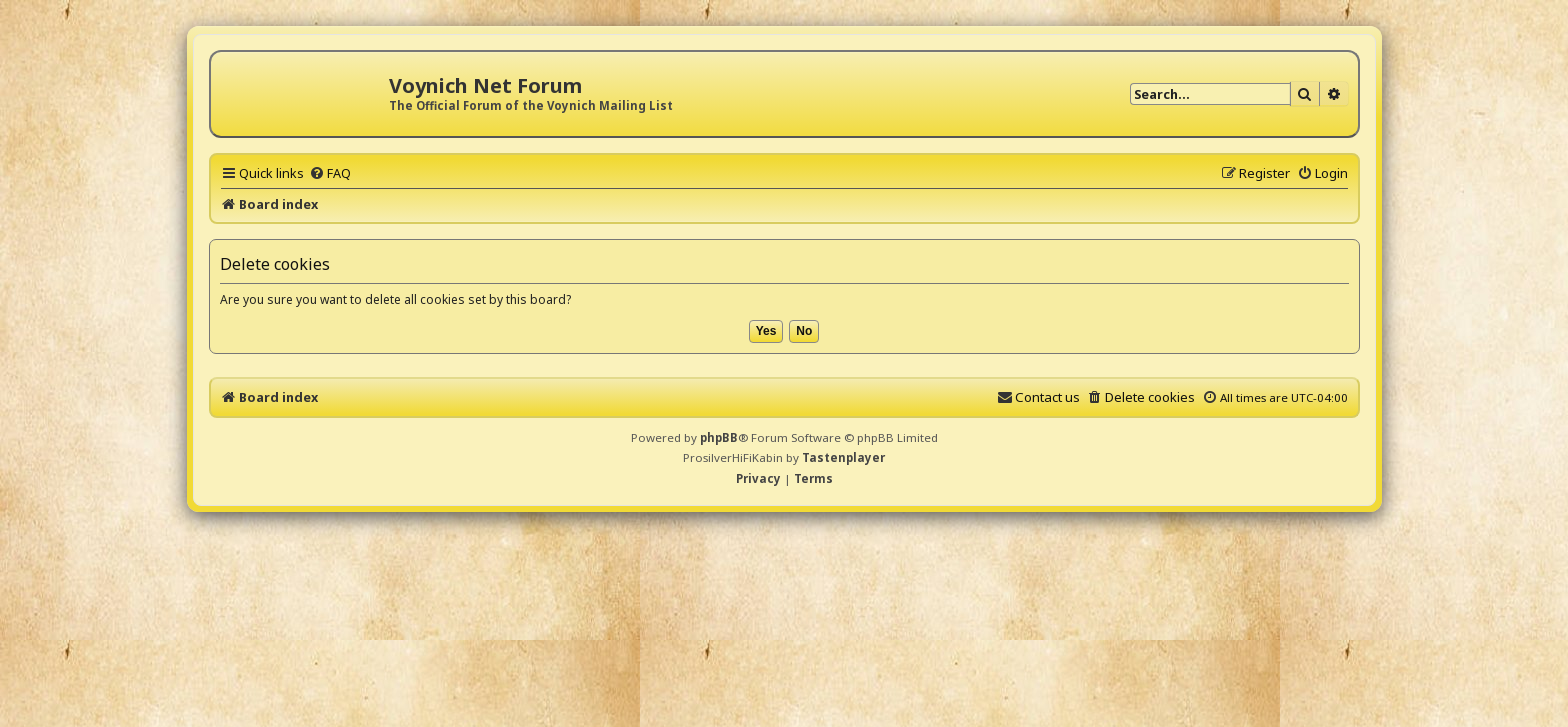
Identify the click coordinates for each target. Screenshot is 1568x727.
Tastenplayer (843, 457)
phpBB (719, 437)
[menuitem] (330, 173)
